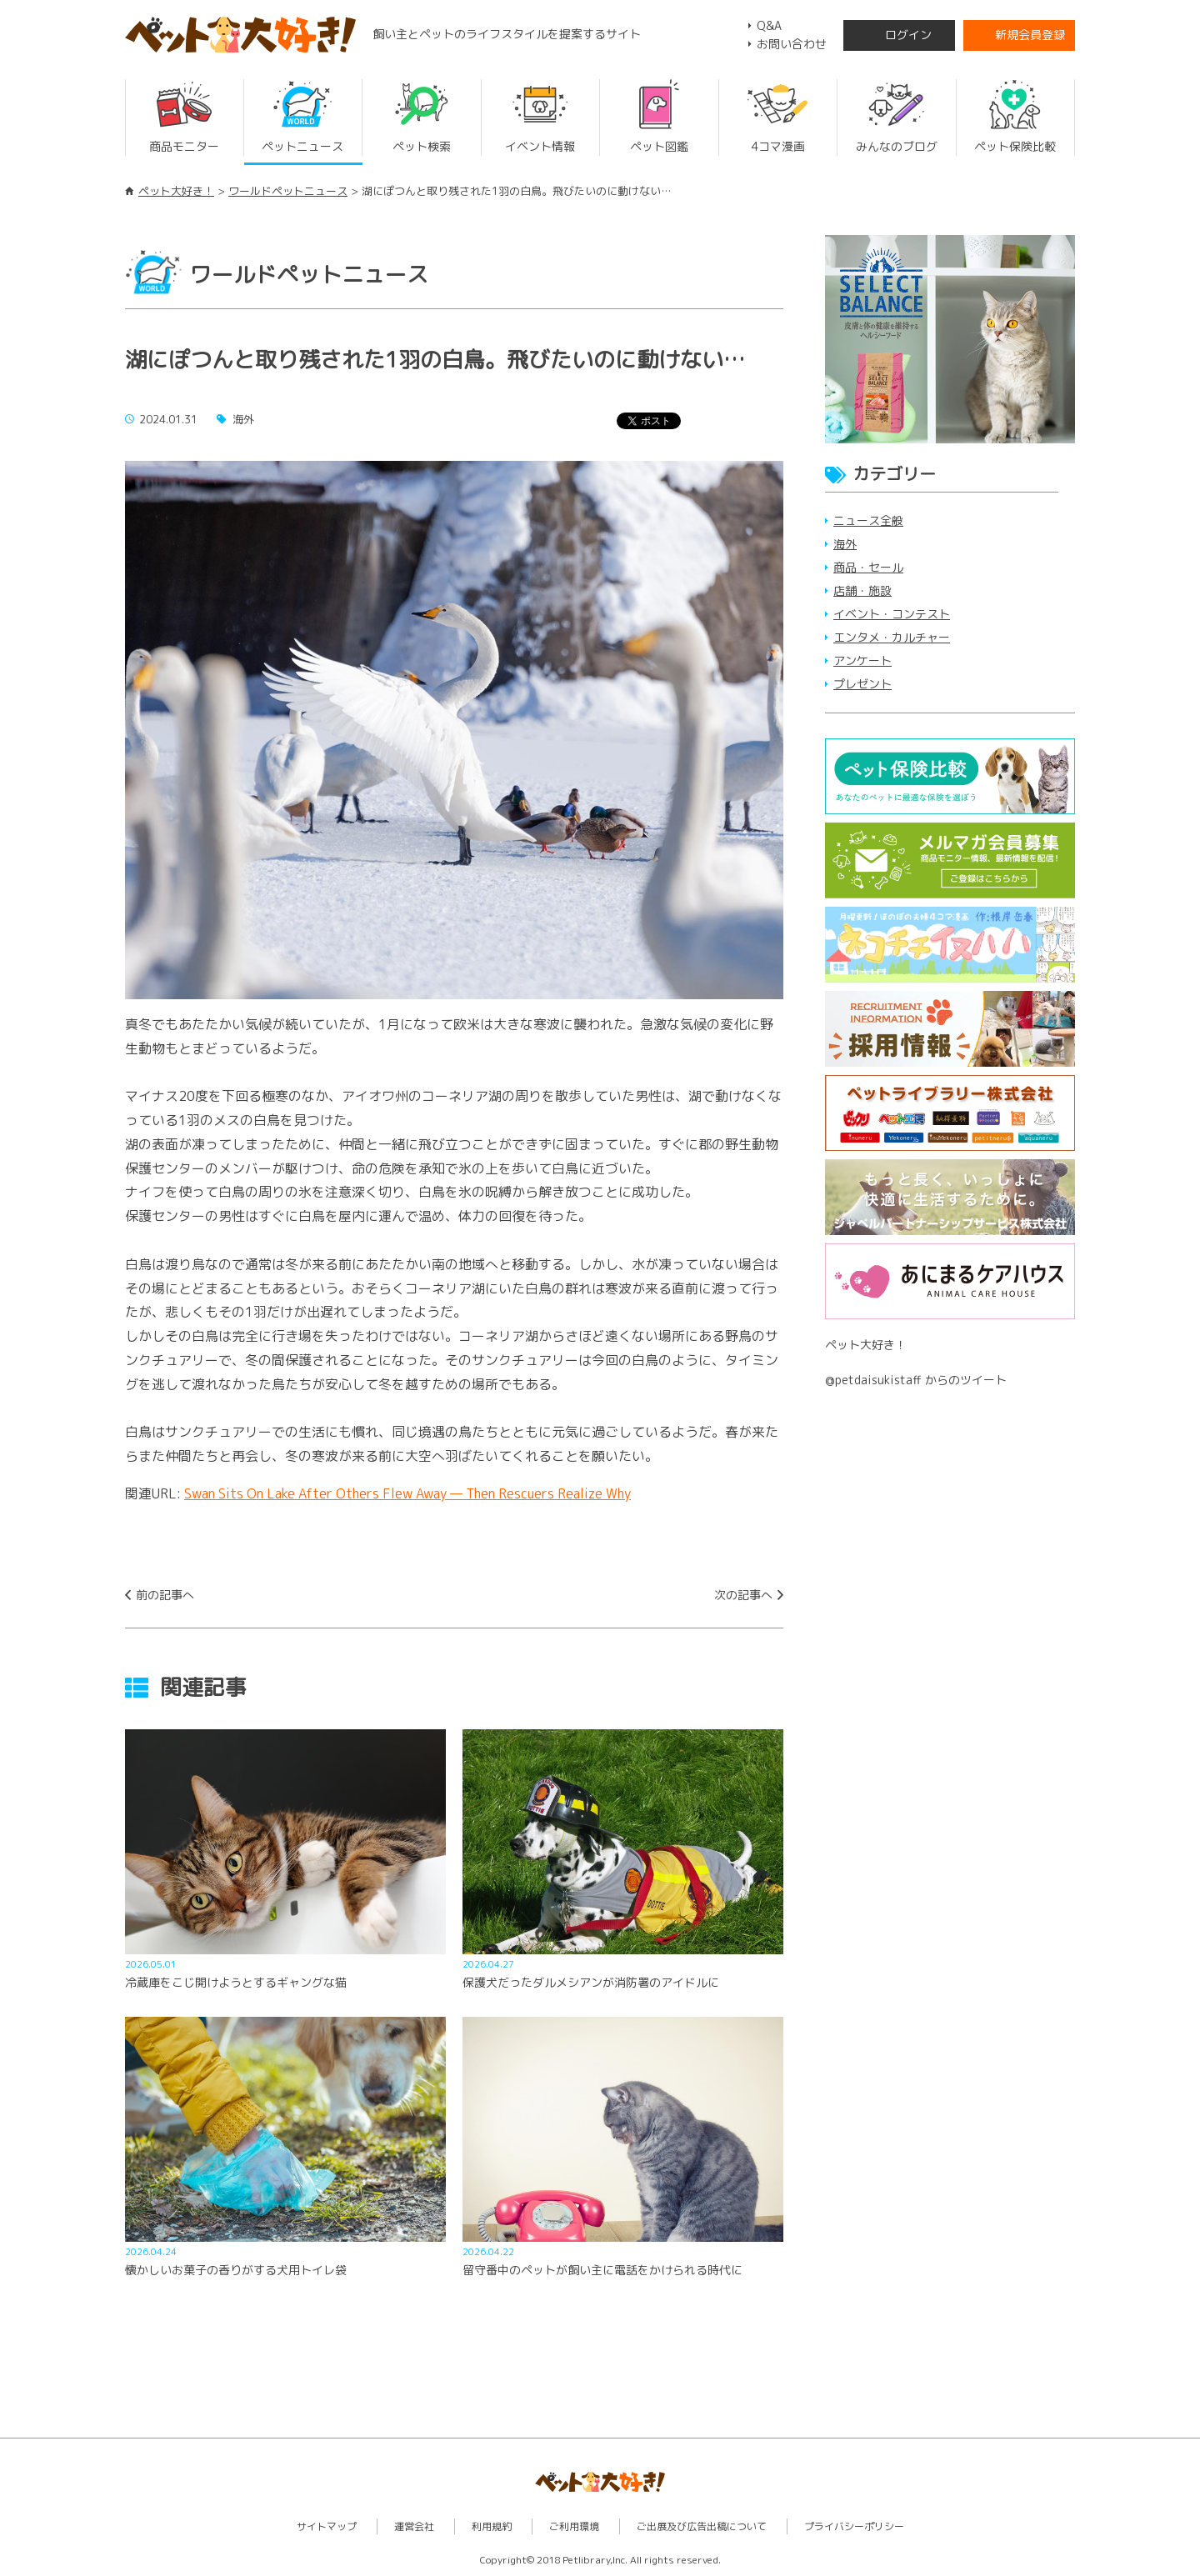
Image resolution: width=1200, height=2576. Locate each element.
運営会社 (414, 2526)
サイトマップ (327, 2526)
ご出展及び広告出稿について (702, 2526)
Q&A (769, 25)
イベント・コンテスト (891, 614)
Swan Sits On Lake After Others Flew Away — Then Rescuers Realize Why (407, 1493)
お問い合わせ (792, 44)
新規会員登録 (1030, 35)
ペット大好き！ (176, 190)
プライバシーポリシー (854, 2526)
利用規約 (492, 2526)
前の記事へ (165, 1595)
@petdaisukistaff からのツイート (916, 1380)
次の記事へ (743, 1595)
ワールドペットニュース (288, 190)
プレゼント (862, 684)
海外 (845, 544)
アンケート (862, 660)
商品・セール (868, 567)
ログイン (908, 35)
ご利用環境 (574, 2526)
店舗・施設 (862, 590)
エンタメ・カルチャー (891, 637)
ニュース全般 (868, 520)
